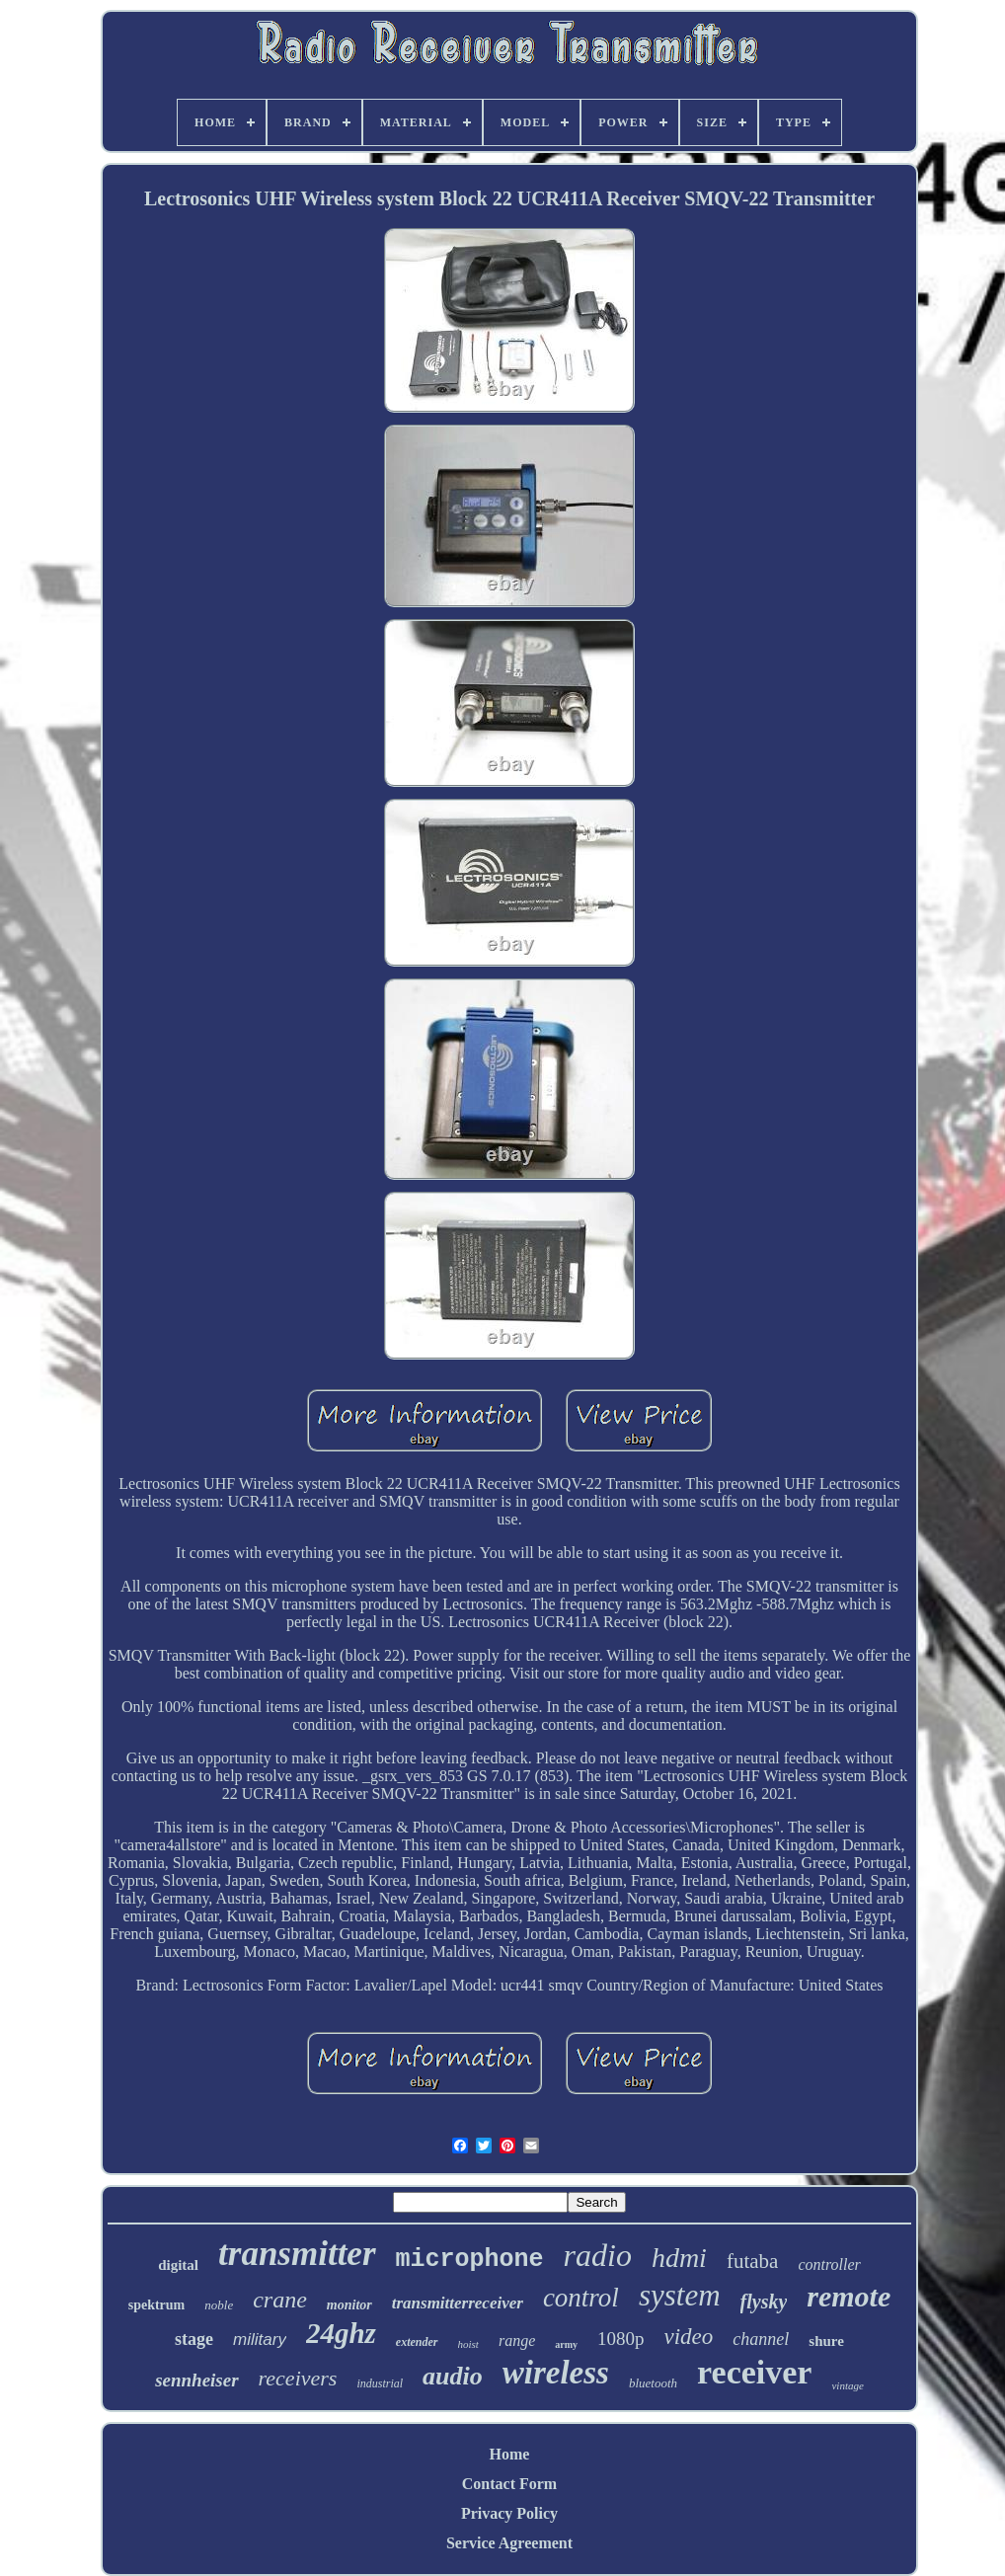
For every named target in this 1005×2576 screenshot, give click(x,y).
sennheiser (196, 2380)
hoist (468, 2344)
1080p (621, 2338)
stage (194, 2339)
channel (761, 2339)
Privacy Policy (509, 2513)
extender (417, 2342)
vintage (847, 2385)
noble (218, 2305)
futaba (752, 2261)
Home (510, 2454)
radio (598, 2255)
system (680, 2295)
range (517, 2340)
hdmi (679, 2257)
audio (453, 2376)
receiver (754, 2372)
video (689, 2336)
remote (848, 2296)
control (581, 2297)
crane (280, 2299)
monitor (349, 2305)
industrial (379, 2383)
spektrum (157, 2305)
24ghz (341, 2333)
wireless (555, 2372)
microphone (470, 2259)
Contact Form (509, 2483)
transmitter (296, 2253)
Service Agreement (509, 2543)
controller (829, 2264)
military (259, 2339)
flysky (764, 2301)
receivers (298, 2378)
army (566, 2344)
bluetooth (653, 2383)
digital (178, 2265)
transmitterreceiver (457, 2303)
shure (826, 2341)
